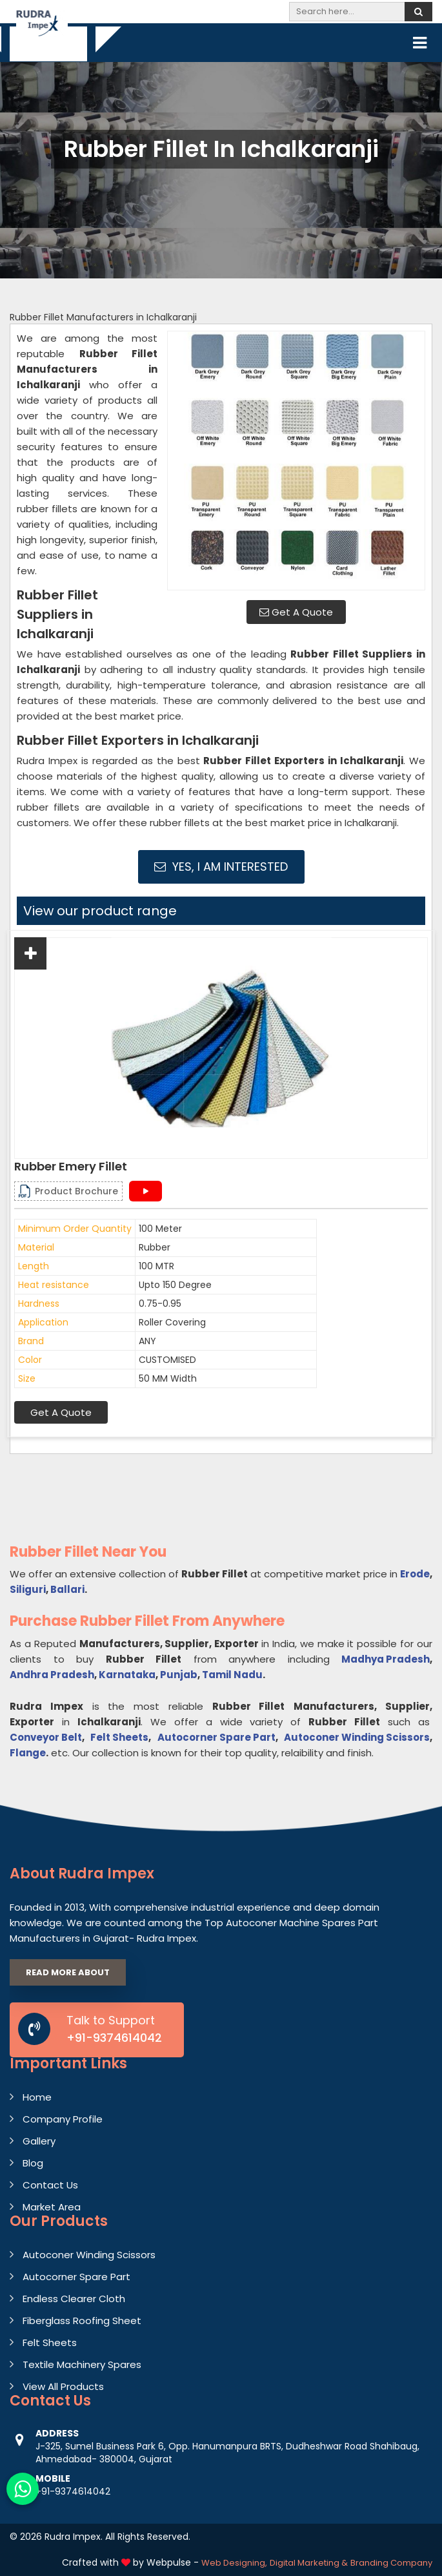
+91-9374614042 (114, 2038)
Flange (28, 1753)
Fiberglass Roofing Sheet (82, 2320)
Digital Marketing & (309, 2563)
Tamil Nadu (232, 1674)
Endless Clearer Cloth (74, 2298)
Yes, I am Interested (221, 866)
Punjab (178, 1674)
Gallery (39, 2141)
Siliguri (28, 1589)
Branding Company (391, 2563)
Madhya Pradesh (385, 1659)
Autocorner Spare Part (216, 1737)
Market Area (52, 2207)
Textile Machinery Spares (82, 2364)
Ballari (67, 1589)
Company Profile (63, 2119)
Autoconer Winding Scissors (357, 1737)
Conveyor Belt (46, 1737)
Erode (415, 1574)
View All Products (63, 2386)
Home (37, 2097)
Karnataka (127, 1674)
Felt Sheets (119, 1737)
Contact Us (50, 2185)
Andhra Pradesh (52, 1674)
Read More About (68, 1972)
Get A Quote (296, 612)
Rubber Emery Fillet (70, 1166)
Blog (33, 2163)
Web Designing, (234, 2563)
